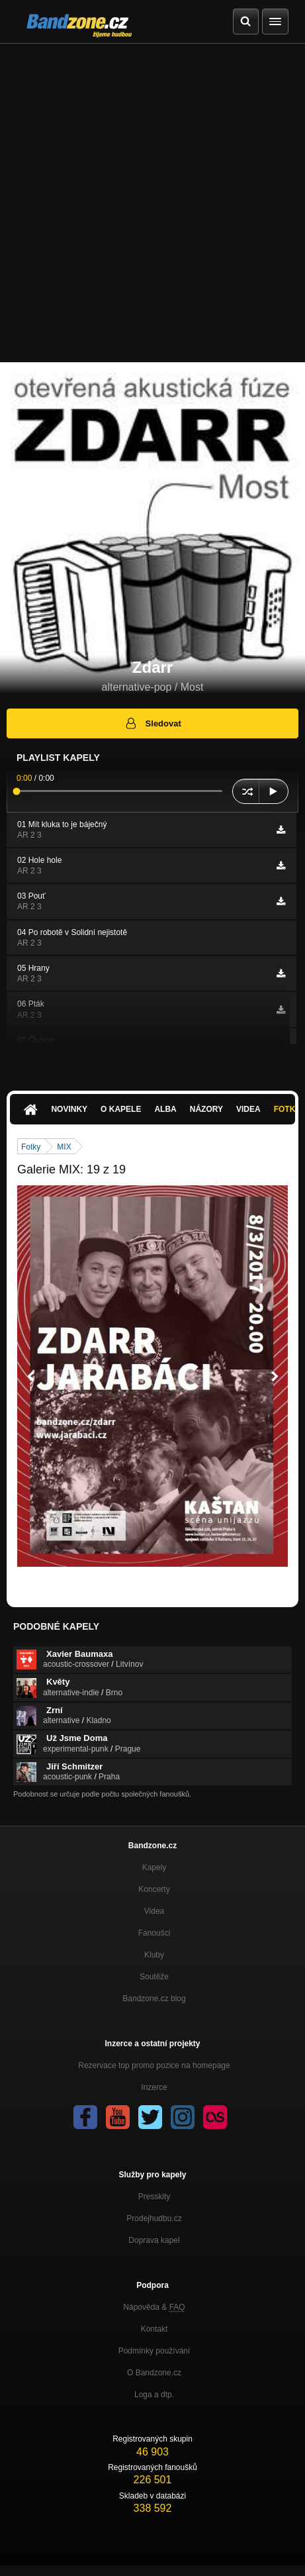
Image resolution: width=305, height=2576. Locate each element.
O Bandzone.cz (154, 2372)
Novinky (69, 1109)
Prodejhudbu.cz (153, 2218)
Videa (248, 1109)
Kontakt (154, 2329)
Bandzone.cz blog (153, 1998)
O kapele (121, 1109)
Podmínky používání (154, 2350)
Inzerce (154, 2087)
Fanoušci (154, 1933)
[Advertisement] (152, 203)
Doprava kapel (153, 2240)
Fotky (30, 1147)
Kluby (154, 1954)
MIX (64, 1147)
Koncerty (153, 1889)
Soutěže (154, 1976)
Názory (206, 1109)
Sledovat (152, 723)
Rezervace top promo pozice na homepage (154, 2065)
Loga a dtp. (154, 2394)
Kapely (154, 1867)
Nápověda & (154, 2307)
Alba (165, 1109)
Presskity (154, 2196)
